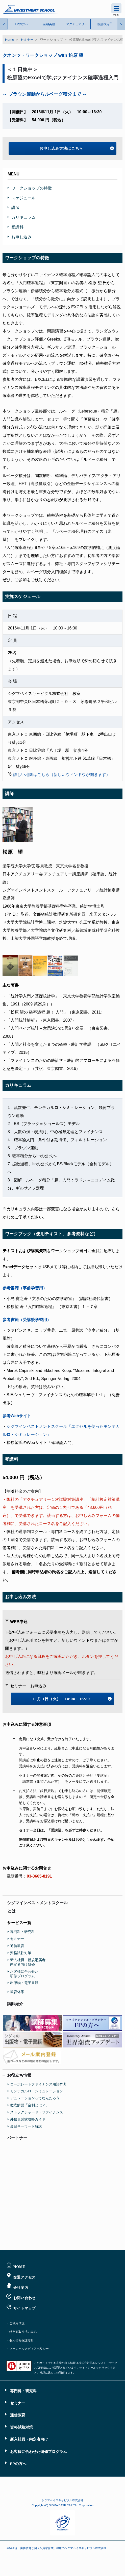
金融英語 (49, 24)
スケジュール (23, 198)
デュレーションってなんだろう (35, 2098)
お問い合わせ (24, 2297)
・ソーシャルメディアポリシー (27, 2348)
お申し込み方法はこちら (76, 148)
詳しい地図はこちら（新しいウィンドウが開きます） (61, 774)
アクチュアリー (76, 24)
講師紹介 (15, 2004)
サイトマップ (24, 2308)
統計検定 (104, 24)
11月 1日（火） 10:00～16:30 (72, 1699)
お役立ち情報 (19, 2075)
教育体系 (17, 1992)
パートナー (17, 2138)
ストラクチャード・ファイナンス (36, 2112)
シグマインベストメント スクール (31, 9)
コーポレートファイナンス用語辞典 (38, 2084)
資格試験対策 (20, 1953)
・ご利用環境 (15, 2323)
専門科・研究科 (22, 1932)
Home (9, 40)
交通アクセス (24, 2277)
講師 (15, 207)
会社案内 (20, 2287)
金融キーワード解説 (26, 2126)
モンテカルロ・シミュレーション (36, 2091)
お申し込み (21, 237)
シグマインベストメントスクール (35, 1907)
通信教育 (17, 1946)
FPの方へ (21, 24)
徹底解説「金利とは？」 (29, 2105)
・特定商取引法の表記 (21, 2332)
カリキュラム (23, 217)
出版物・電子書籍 (24, 1983)
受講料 (17, 227)
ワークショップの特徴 (31, 188)
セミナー (27, 40)
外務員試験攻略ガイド (27, 2119)
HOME (19, 2266)
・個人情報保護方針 (20, 2340)
